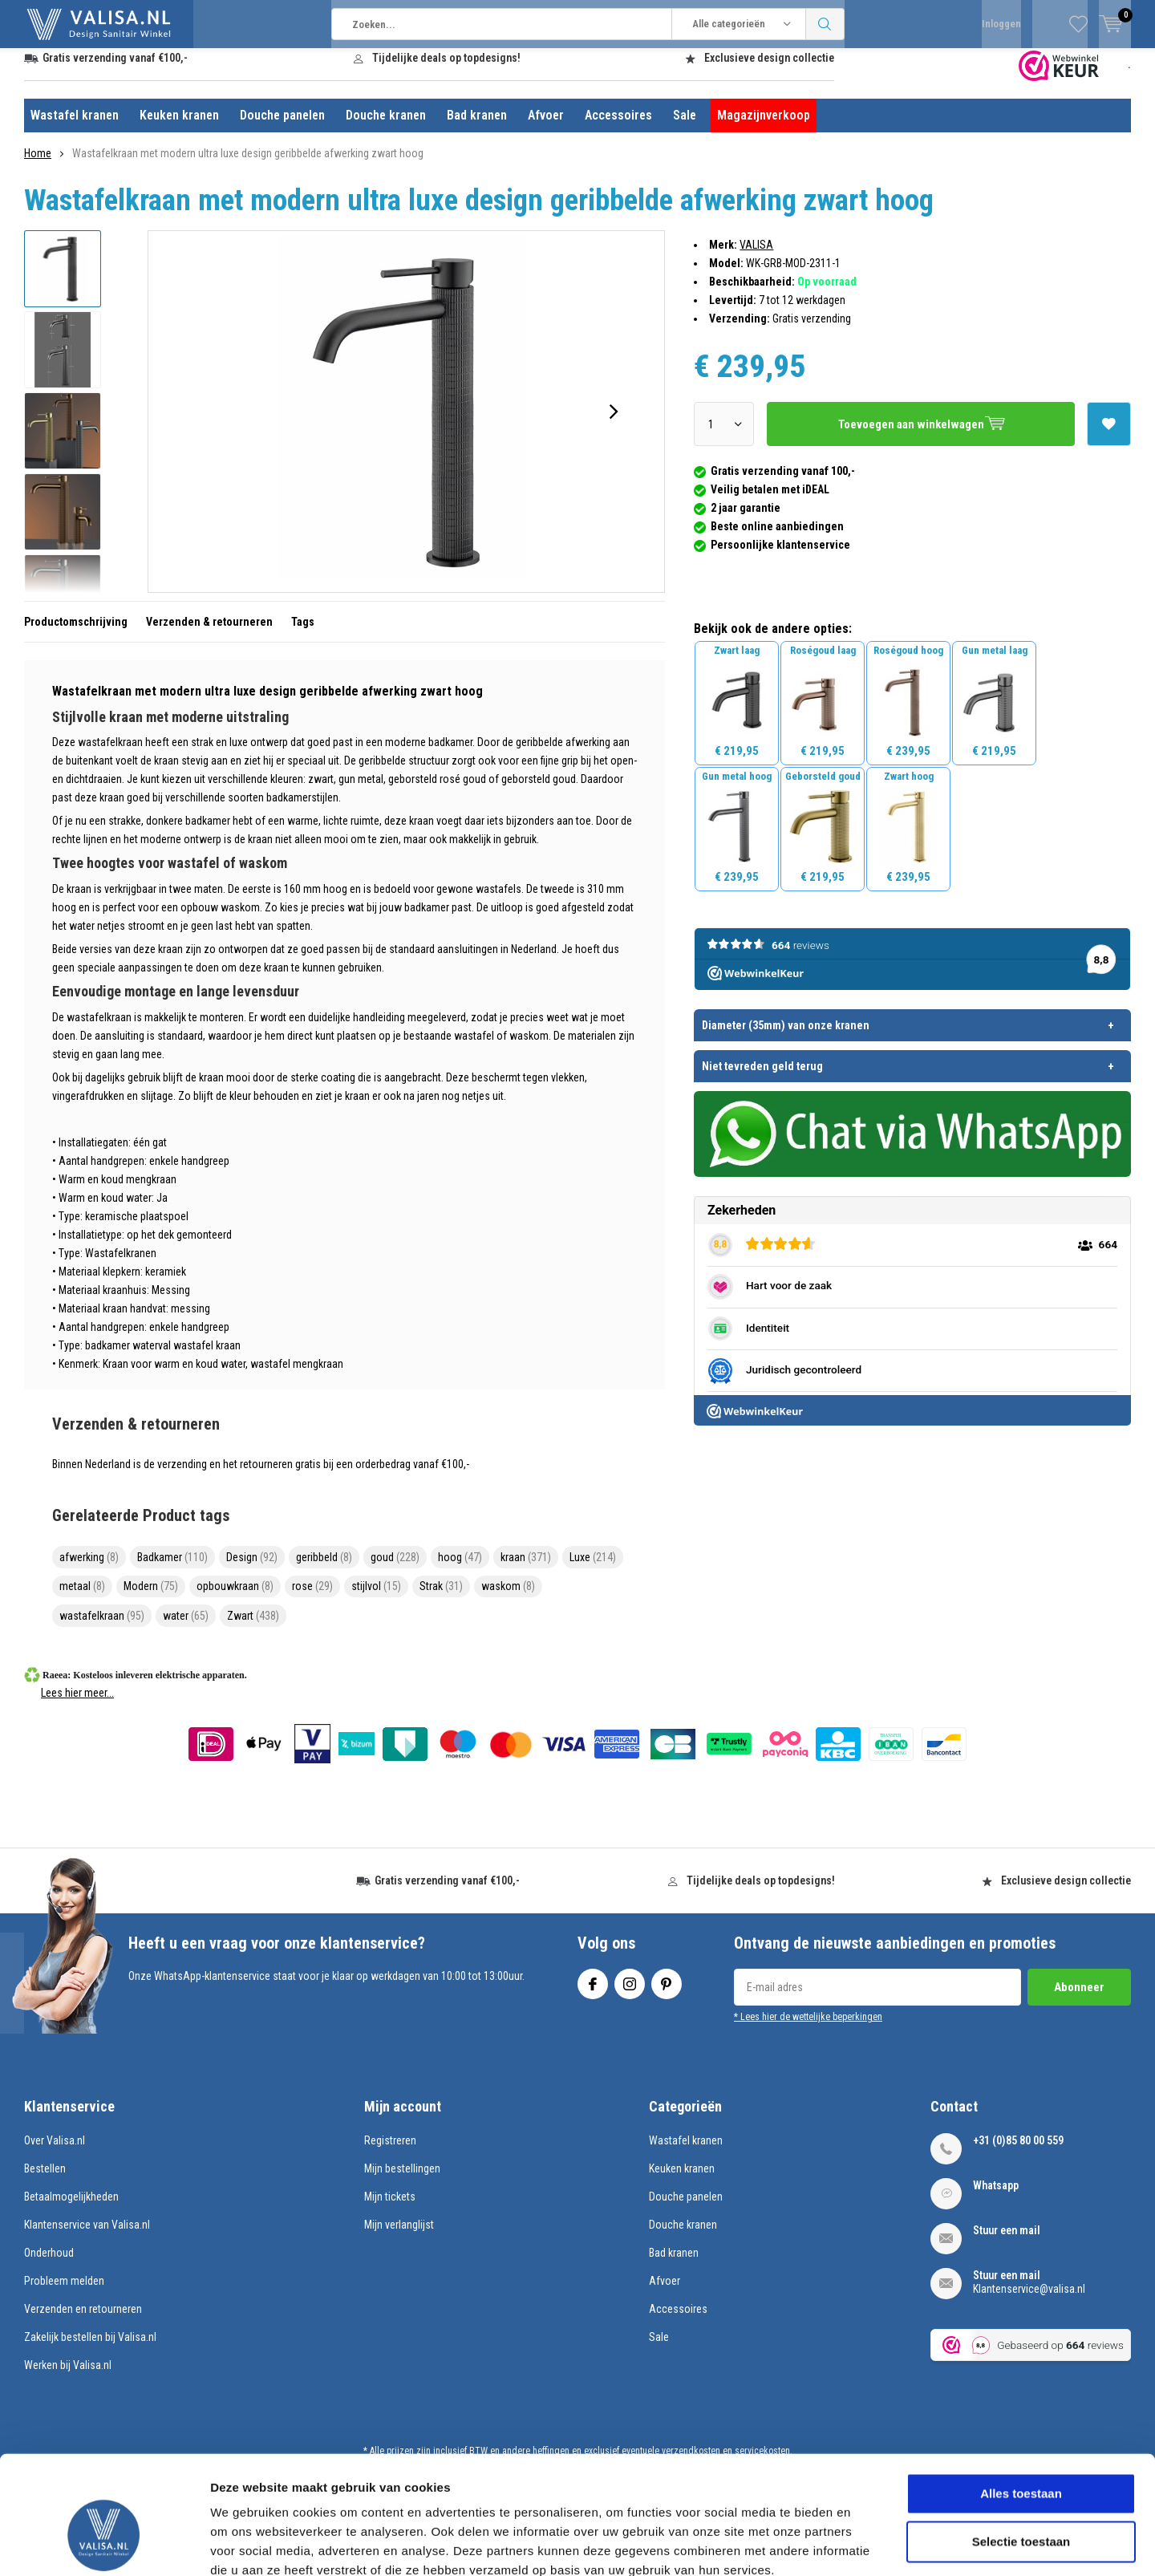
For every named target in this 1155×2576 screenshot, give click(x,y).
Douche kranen (386, 127)
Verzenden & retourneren (209, 633)
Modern (151, 1598)
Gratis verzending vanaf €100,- (115, 69)
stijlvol (376, 1598)
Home (37, 165)
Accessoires (618, 127)
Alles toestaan (1021, 2403)
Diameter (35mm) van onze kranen (785, 1036)
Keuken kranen (179, 127)
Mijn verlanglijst (399, 2236)
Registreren (390, 2152)
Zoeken (825, 24)
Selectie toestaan (1021, 2451)
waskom (508, 1598)
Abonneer (1079, 1999)
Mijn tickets (389, 2208)
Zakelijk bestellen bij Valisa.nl (90, 2349)
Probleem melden (64, 2292)
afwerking (89, 1569)
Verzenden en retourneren (83, 2320)
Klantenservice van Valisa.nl (87, 2236)
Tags (302, 633)
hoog (460, 1569)
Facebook (593, 1992)
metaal (82, 1598)
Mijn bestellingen (402, 2180)
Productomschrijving (76, 633)
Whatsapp (996, 2197)
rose (312, 1598)
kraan (525, 1569)
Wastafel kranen (74, 127)
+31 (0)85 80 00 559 (1018, 2152)
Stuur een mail (1006, 2242)
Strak (441, 1598)
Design (252, 1569)
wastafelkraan (101, 1627)
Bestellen (45, 2180)
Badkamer (172, 1569)
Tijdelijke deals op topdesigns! (446, 69)
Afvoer (546, 127)
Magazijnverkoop (763, 127)
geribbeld (324, 1569)
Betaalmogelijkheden (71, 2208)
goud (395, 1569)
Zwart (253, 1627)
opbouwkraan (235, 1598)
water (186, 1627)
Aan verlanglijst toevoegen (1108, 430)
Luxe (592, 1569)
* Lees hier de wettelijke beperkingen (808, 2028)
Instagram (629, 1992)
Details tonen (867, 2544)
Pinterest (666, 1992)
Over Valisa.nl (54, 2152)
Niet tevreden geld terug (762, 1077)
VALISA (756, 256)
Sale (684, 127)
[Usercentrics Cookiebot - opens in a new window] (104, 2545)
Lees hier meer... (77, 1704)
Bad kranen (477, 127)
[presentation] (613, 423)
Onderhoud (49, 2264)
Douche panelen (282, 127)
